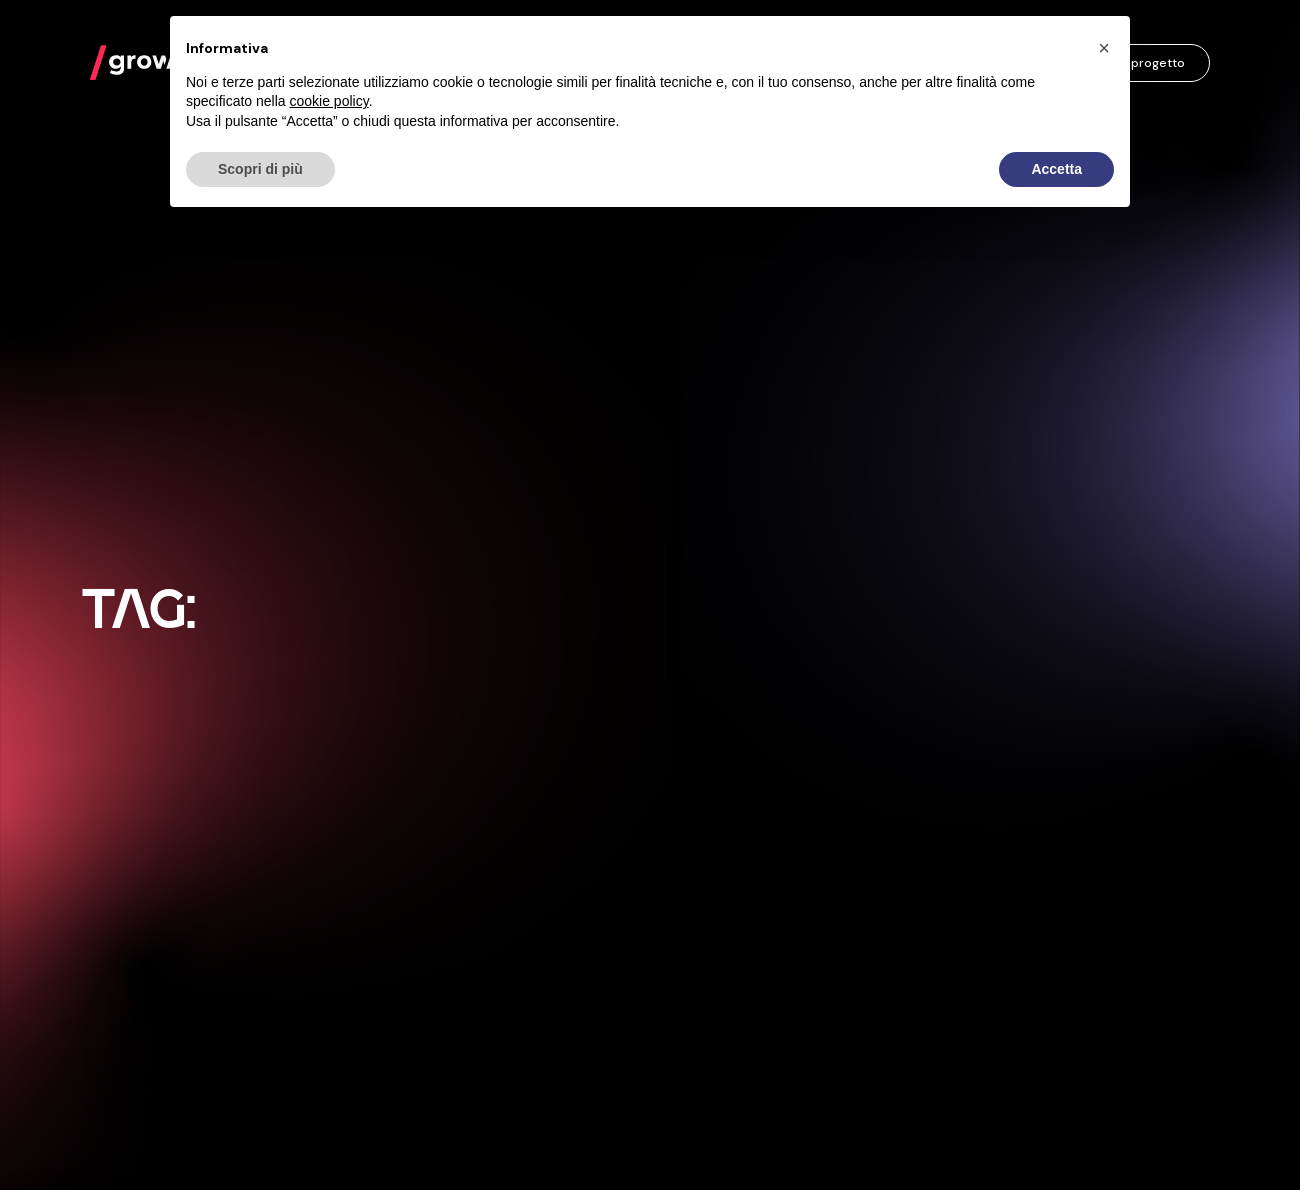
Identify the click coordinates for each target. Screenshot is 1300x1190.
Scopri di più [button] (260, 169)
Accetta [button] (1056, 169)
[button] (1104, 48)
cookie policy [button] (329, 101)
